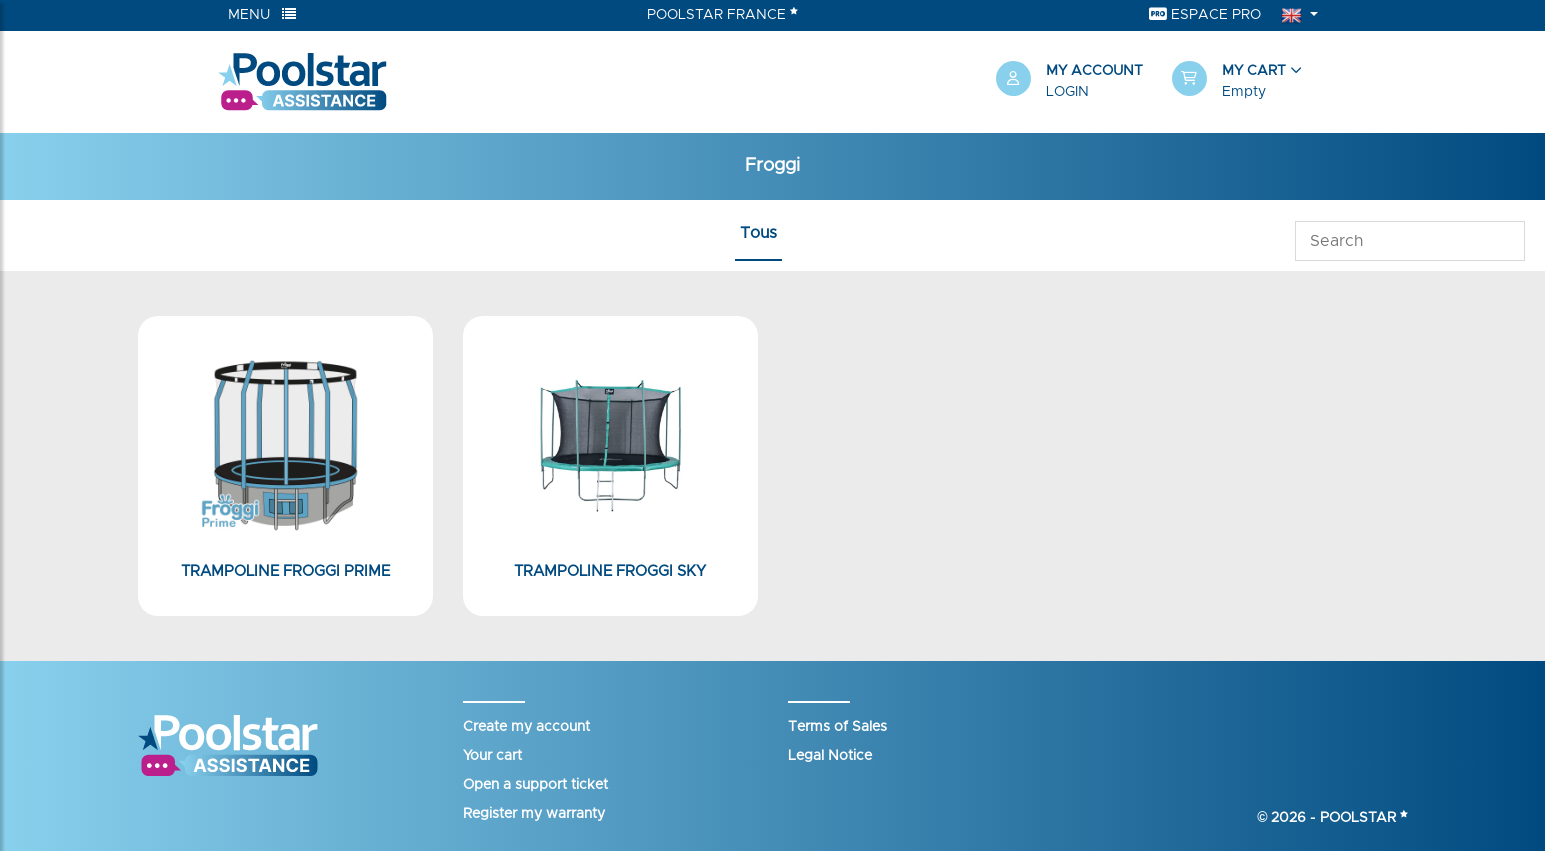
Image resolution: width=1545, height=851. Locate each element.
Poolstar (1364, 818)
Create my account (526, 727)
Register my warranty (534, 814)
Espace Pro (1205, 14)
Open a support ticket (535, 785)
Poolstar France (722, 14)
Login (1067, 92)
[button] (1250, 82)
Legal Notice (830, 756)
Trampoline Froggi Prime (285, 571)
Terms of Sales (837, 727)
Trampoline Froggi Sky (610, 571)
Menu (262, 14)
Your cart (492, 756)
